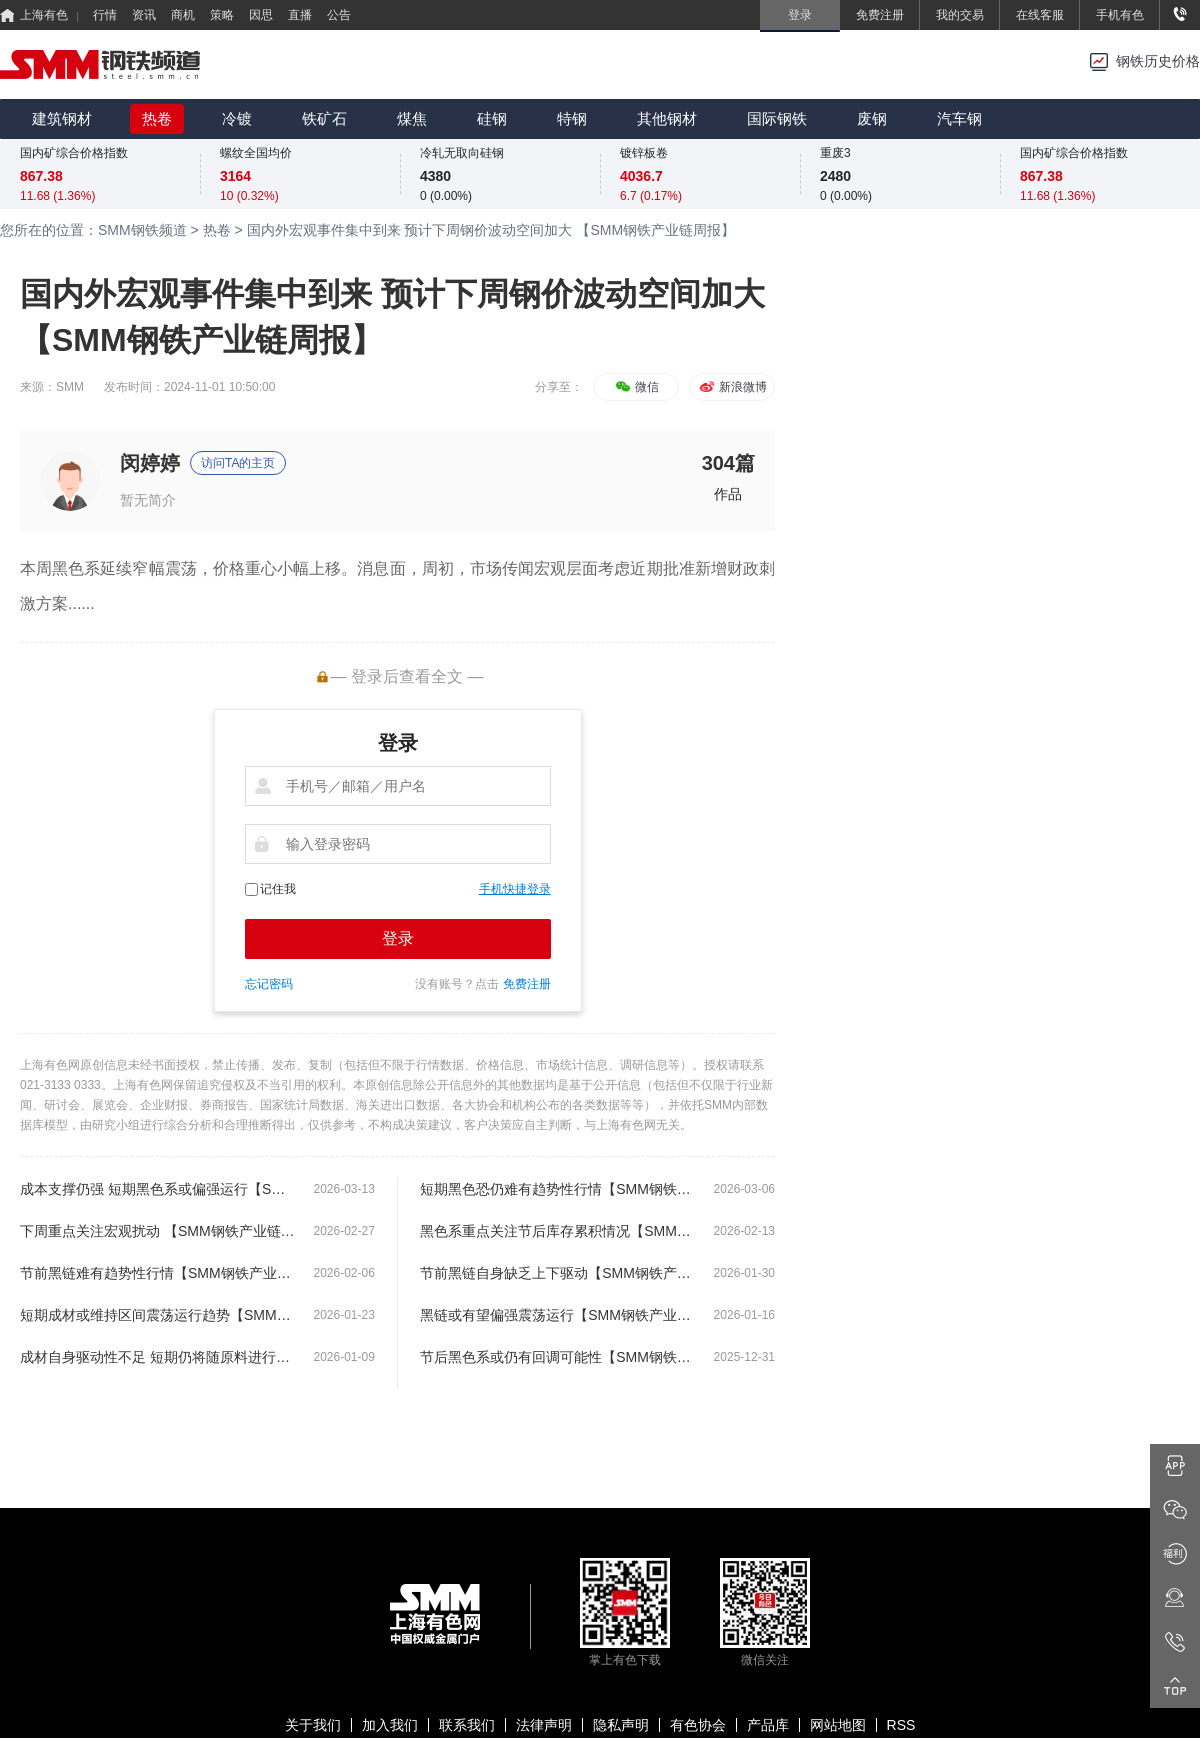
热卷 (157, 118)
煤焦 (412, 118)
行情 (105, 15)
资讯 (144, 15)
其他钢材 (667, 118)
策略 (222, 15)
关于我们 (313, 1725)
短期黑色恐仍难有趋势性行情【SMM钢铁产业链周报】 (557, 1189)
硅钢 (492, 118)
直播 (300, 15)
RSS (901, 1725)
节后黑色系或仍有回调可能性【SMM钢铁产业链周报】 (557, 1357)
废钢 (872, 118)
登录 (398, 938)
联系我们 (467, 1725)
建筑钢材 (62, 118)
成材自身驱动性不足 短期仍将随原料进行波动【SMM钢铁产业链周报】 (157, 1357)
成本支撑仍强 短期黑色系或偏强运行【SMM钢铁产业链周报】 (157, 1189)
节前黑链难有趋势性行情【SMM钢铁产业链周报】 (157, 1273)
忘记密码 (269, 984)
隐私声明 (621, 1725)
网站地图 (838, 1725)
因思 (261, 15)
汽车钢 (959, 118)
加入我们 (390, 1725)
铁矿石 (324, 118)
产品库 (768, 1725)
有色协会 (698, 1725)
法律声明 (544, 1725)
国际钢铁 (777, 118)
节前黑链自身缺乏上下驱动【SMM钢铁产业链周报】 (557, 1273)
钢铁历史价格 (1158, 61)
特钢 (572, 118)
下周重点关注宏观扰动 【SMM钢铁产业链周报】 (157, 1231)
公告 (339, 15)
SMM (70, 387)
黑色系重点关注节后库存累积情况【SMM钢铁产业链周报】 (557, 1231)
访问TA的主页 (238, 463)
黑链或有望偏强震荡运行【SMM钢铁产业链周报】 (557, 1315)
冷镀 (237, 118)
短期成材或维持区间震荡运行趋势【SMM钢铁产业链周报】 (157, 1315)
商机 (183, 15)
